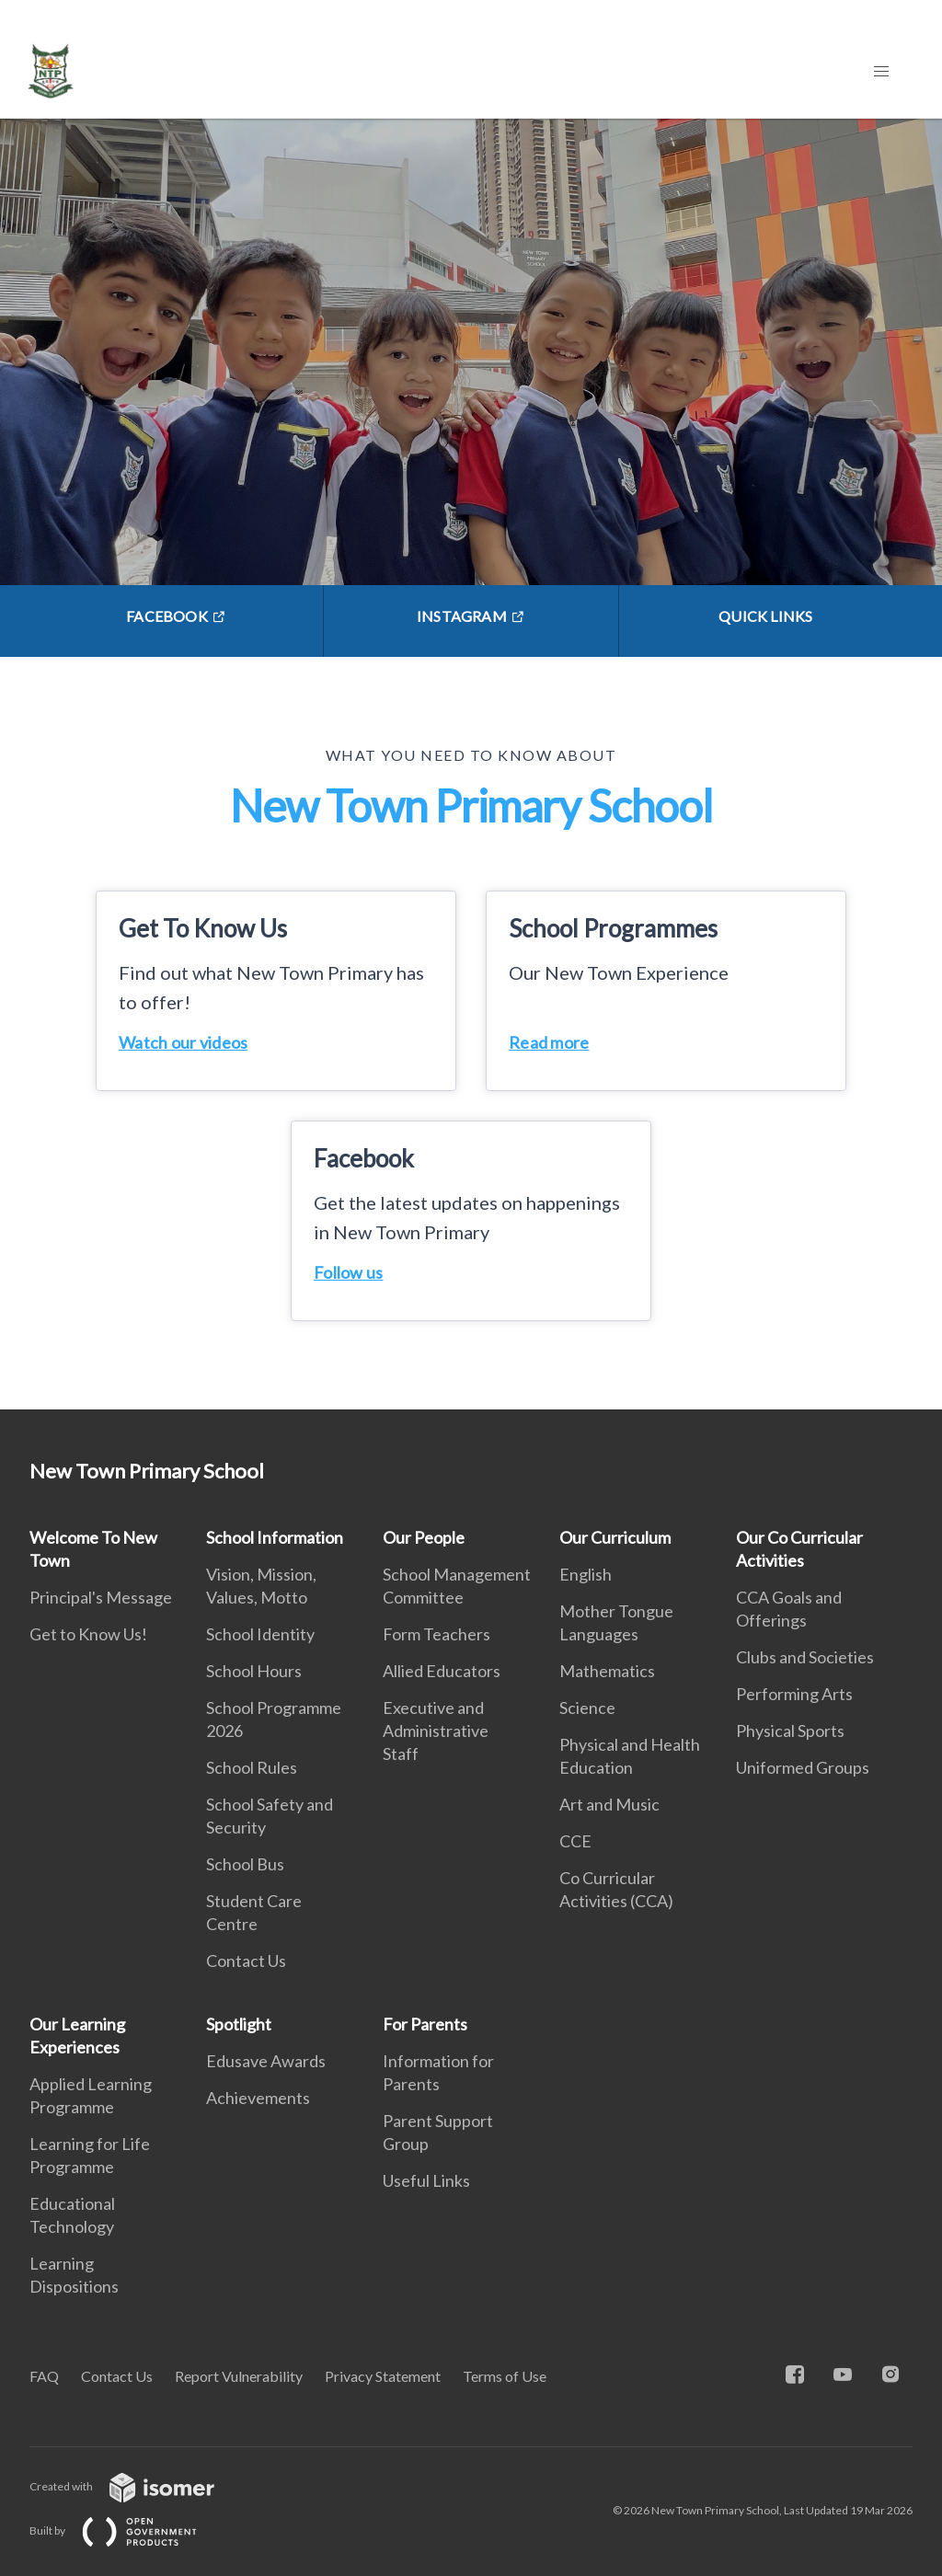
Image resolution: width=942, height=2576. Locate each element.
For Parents (425, 2024)
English (585, 1574)
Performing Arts (794, 1694)
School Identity (260, 1634)
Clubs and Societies (805, 1657)
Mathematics (607, 1671)
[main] (471, 764)
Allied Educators (441, 1671)
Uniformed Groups (802, 1767)
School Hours (254, 1671)
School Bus (245, 1864)
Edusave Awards (266, 2061)
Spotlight (238, 2024)
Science (587, 1707)
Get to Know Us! (88, 1634)
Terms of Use (504, 2376)
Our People (424, 1537)
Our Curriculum (615, 1537)
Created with (136, 2486)
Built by (127, 2530)
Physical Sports (790, 1730)
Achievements (258, 2097)
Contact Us (246, 1960)
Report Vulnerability (239, 2376)
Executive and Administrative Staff (435, 1730)
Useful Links (426, 2180)
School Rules (251, 1767)
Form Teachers (436, 1634)
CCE (575, 1841)
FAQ (44, 2376)
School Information (274, 1537)
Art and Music (609, 1804)
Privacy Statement (383, 2376)
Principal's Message (100, 1597)
